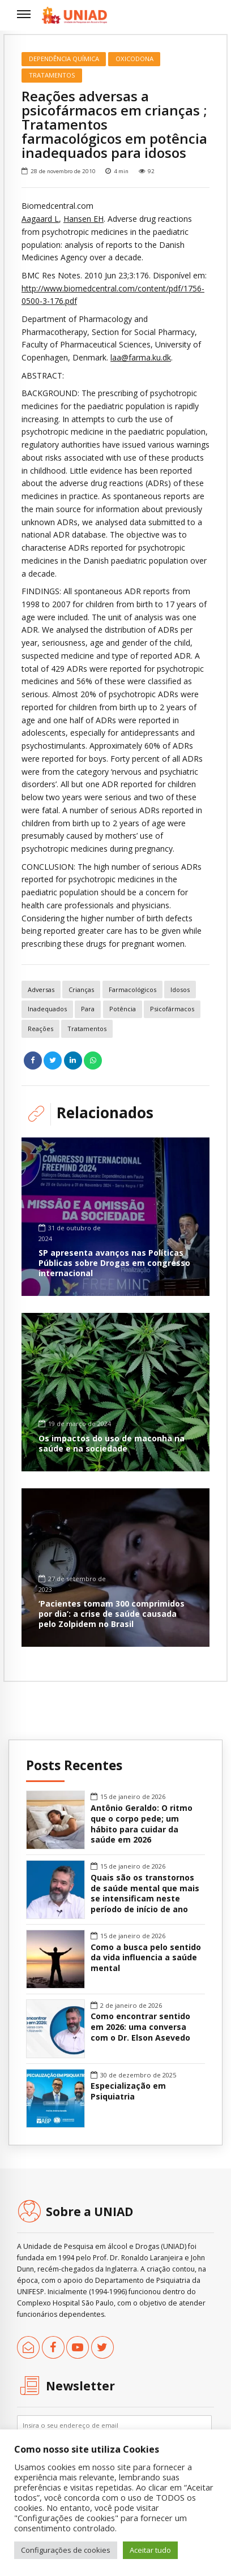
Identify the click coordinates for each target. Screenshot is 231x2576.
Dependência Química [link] (64, 58)
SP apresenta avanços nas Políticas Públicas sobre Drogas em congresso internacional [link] (114, 1262)
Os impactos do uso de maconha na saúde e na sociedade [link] (111, 1443)
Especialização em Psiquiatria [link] (128, 2091)
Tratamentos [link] (52, 75)
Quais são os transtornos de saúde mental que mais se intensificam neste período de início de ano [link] (145, 1894)
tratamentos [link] (86, 1028)
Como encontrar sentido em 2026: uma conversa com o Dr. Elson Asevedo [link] (140, 2027)
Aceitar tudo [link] (150, 2550)
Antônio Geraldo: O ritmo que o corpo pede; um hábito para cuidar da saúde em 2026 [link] (141, 1824)
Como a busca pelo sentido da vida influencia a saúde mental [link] (146, 1958)
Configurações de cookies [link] (65, 2550)
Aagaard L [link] (40, 218)
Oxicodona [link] (134, 58)
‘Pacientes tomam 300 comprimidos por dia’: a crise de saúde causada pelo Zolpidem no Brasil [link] (111, 1613)
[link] (74, 15)
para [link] (88, 1008)
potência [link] (122, 1008)
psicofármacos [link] (172, 1008)
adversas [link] (41, 989)
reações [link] (40, 1028)
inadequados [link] (47, 1008)
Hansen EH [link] (83, 218)
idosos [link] (180, 989)
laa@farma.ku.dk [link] (140, 357)
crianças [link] (81, 989)
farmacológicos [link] (132, 989)
